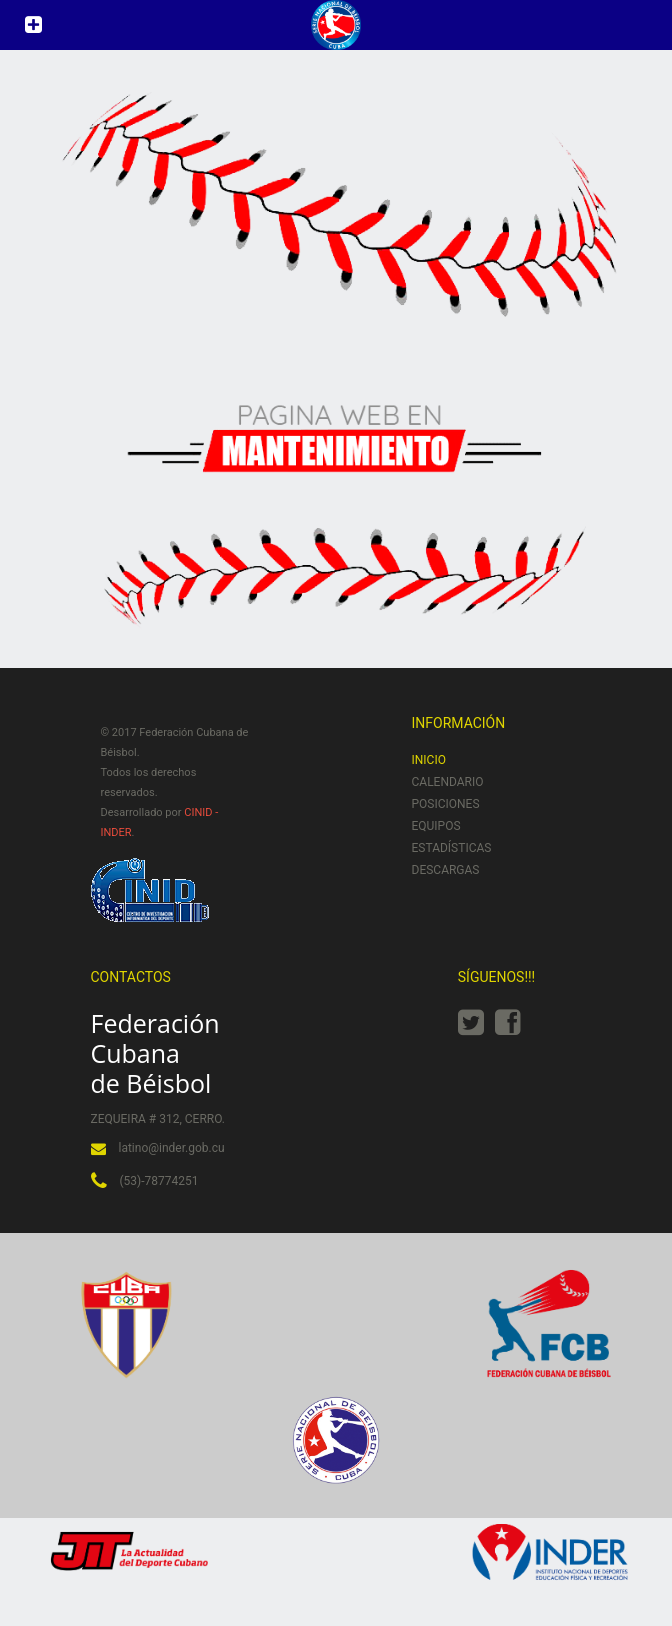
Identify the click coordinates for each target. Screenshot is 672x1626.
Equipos (436, 826)
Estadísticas (452, 848)
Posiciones (446, 804)
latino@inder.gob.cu (172, 1148)
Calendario (448, 782)
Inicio (429, 760)
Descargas (446, 870)
